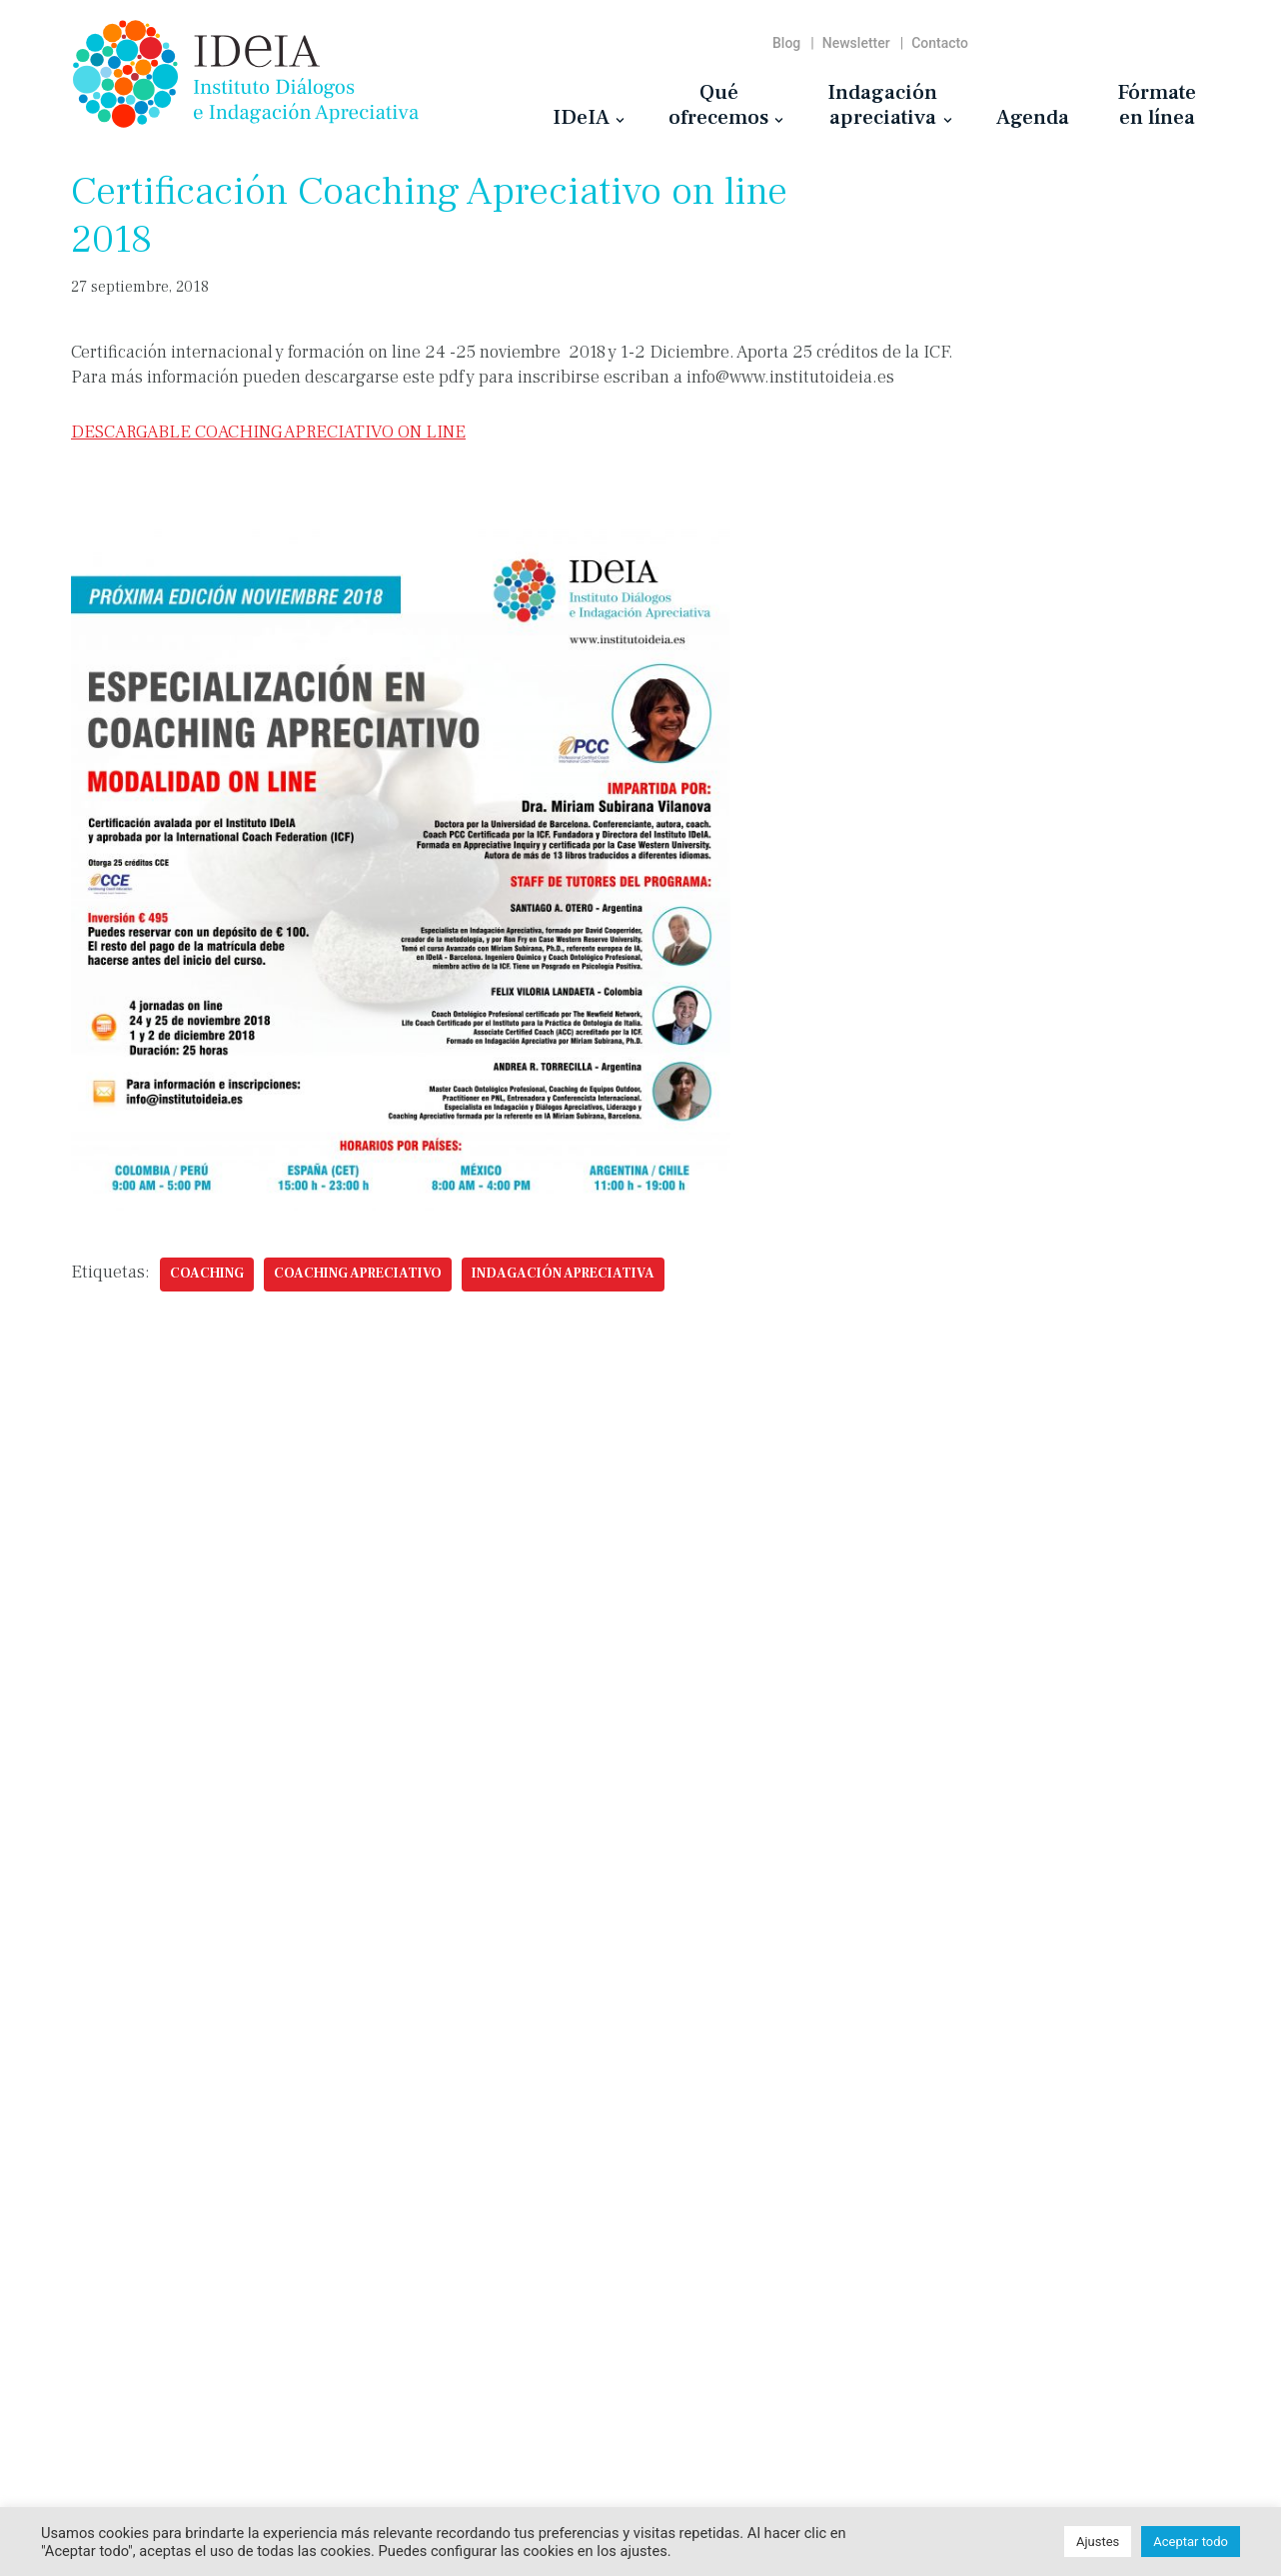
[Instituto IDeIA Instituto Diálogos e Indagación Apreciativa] (246, 74)
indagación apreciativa (563, 1274)
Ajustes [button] (1097, 2541)
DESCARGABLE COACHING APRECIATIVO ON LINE (268, 432)
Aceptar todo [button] (1190, 2541)
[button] (620, 120)
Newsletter (856, 43)
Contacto (939, 43)
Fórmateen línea (1156, 104)
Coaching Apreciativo (358, 1274)
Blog (786, 43)
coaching (207, 1274)
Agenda (1032, 117)
